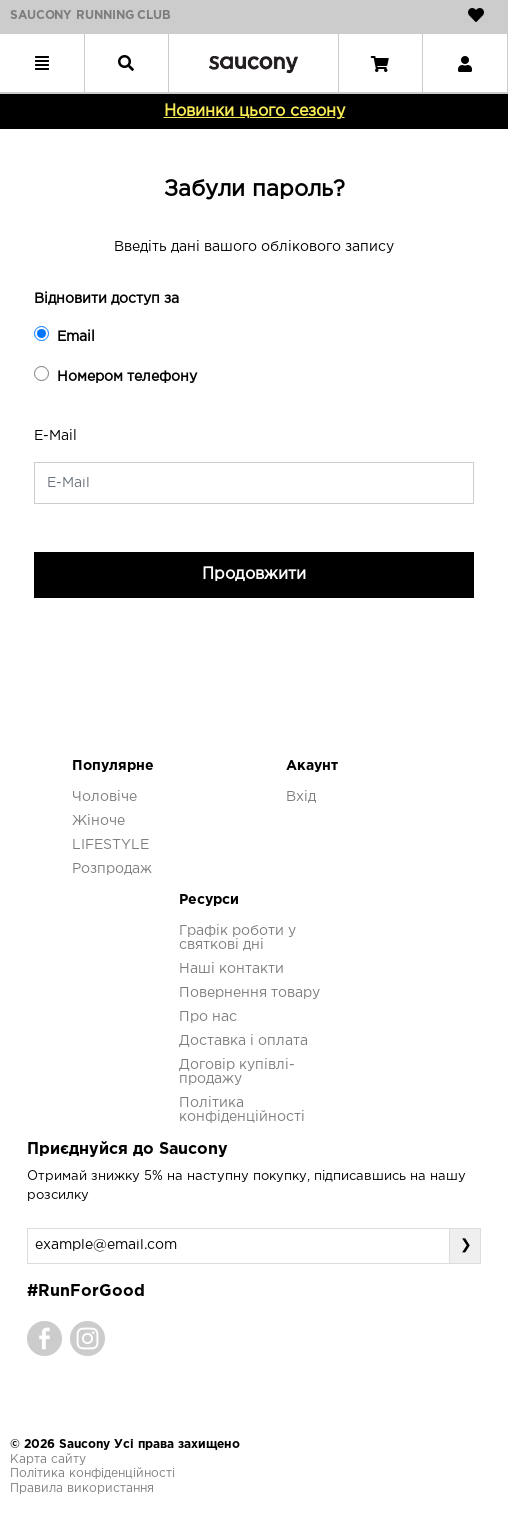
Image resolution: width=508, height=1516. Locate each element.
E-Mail (55, 436)
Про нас (208, 1017)
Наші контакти (231, 969)
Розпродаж (112, 869)
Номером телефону (115, 374)
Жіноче (98, 821)
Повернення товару (249, 993)
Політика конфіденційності (92, 1473)
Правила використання (82, 1488)
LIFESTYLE (110, 845)
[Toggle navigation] (42, 63)
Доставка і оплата (243, 1041)
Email (64, 334)
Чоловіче (104, 797)
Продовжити (254, 574)
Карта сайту (48, 1459)
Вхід (301, 797)
